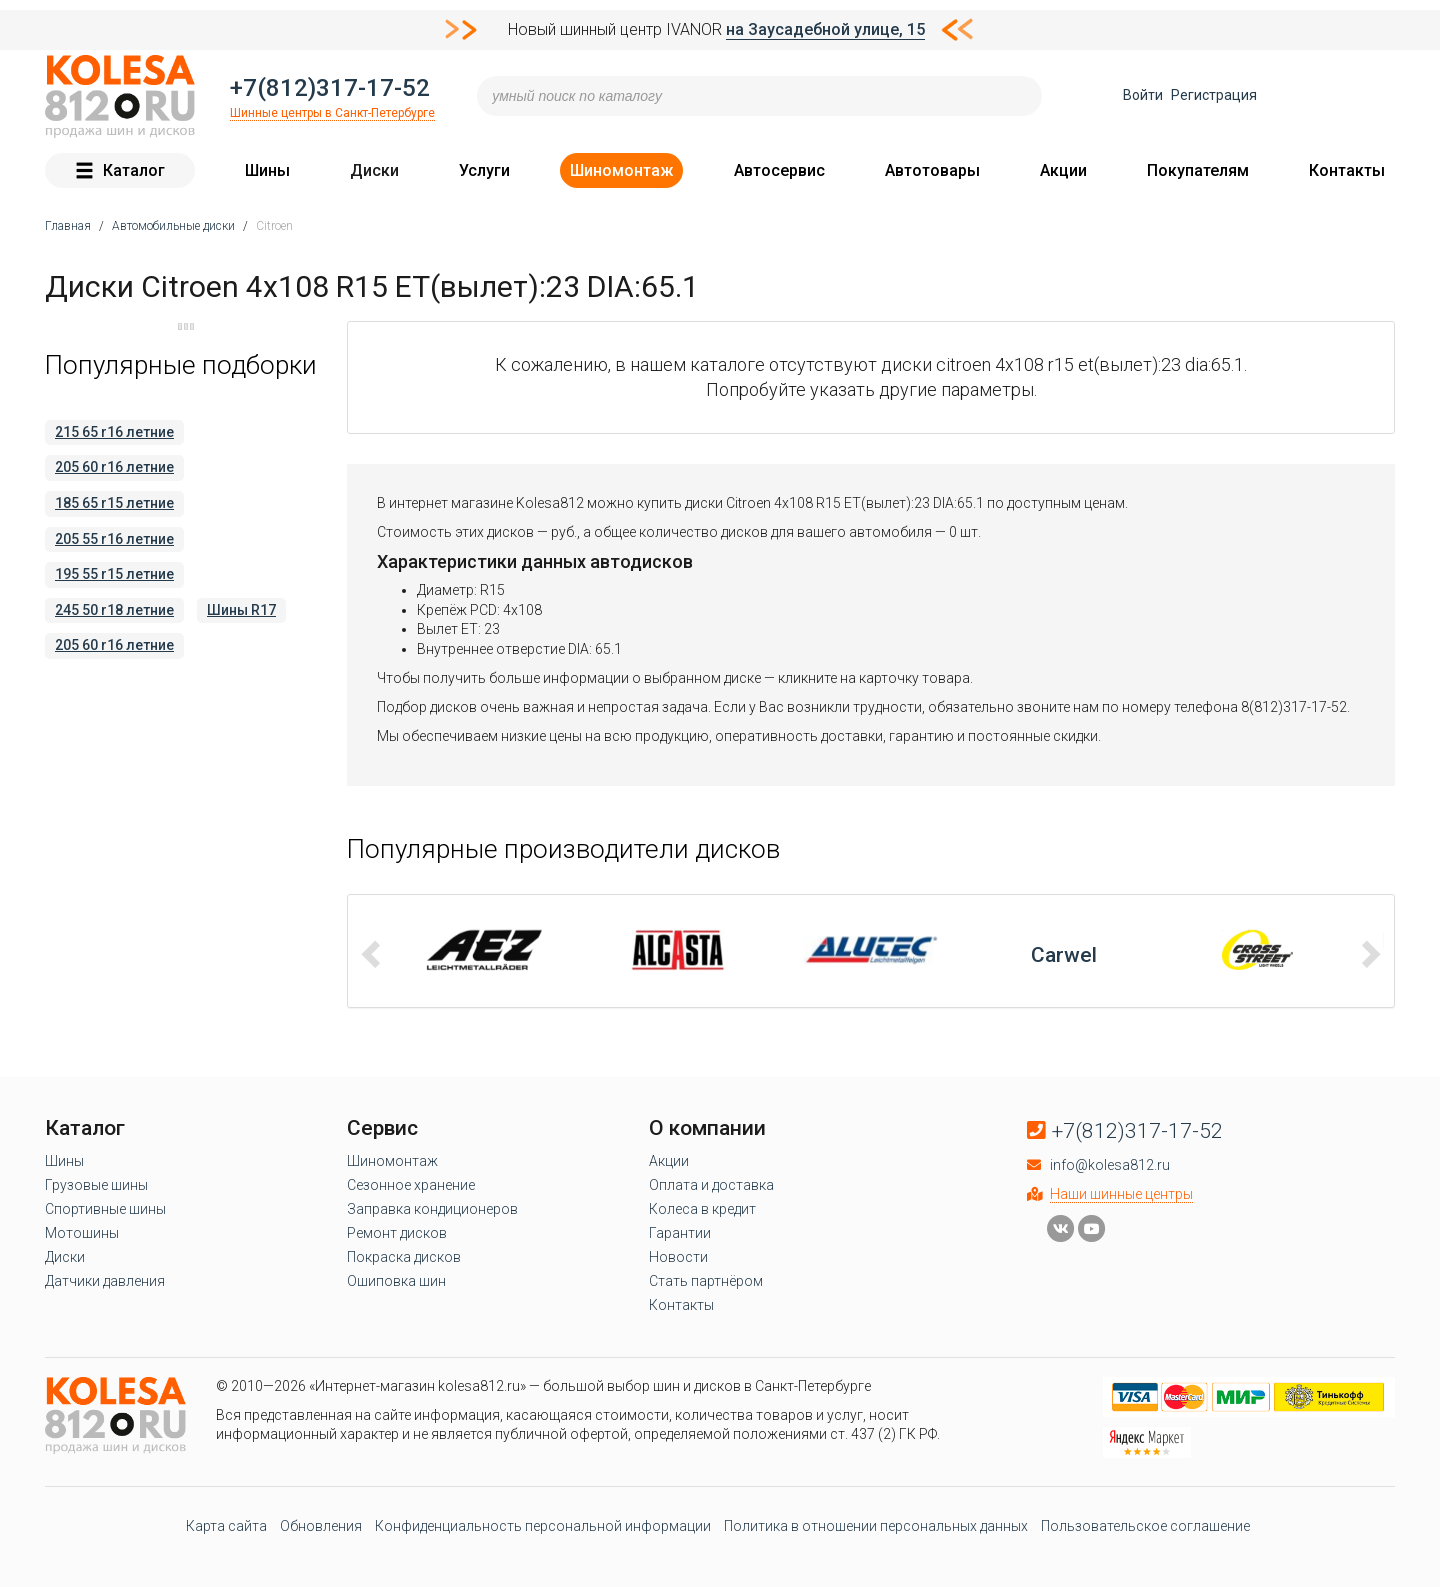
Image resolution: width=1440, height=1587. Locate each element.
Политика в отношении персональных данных (876, 1526)
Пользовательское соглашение (1145, 1526)
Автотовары (932, 170)
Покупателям (1198, 170)
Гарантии (680, 1233)
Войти (1143, 95)
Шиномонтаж (621, 170)
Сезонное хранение (411, 1185)
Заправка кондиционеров (432, 1209)
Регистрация (1214, 95)
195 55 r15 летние (114, 574)
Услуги (484, 170)
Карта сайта (226, 1526)
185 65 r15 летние (114, 503)
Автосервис (779, 170)
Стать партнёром (706, 1281)
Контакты (1347, 170)
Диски (374, 170)
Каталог (120, 170)
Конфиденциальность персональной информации (543, 1526)
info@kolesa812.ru (1110, 1165)
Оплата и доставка (711, 1185)
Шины (267, 170)
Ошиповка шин (396, 1281)
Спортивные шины (105, 1209)
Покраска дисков (404, 1257)
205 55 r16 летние (114, 539)
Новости (678, 1257)
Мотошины (82, 1233)
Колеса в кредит (702, 1209)
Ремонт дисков (397, 1233)
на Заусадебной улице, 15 (825, 29)
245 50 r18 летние (114, 610)
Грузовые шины (96, 1185)
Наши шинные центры (1121, 1194)
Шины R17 (241, 610)
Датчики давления (105, 1281)
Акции (1063, 170)
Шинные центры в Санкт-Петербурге (332, 113)
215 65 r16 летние (114, 432)
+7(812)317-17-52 (330, 88)
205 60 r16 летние (114, 467)
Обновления (321, 1526)
